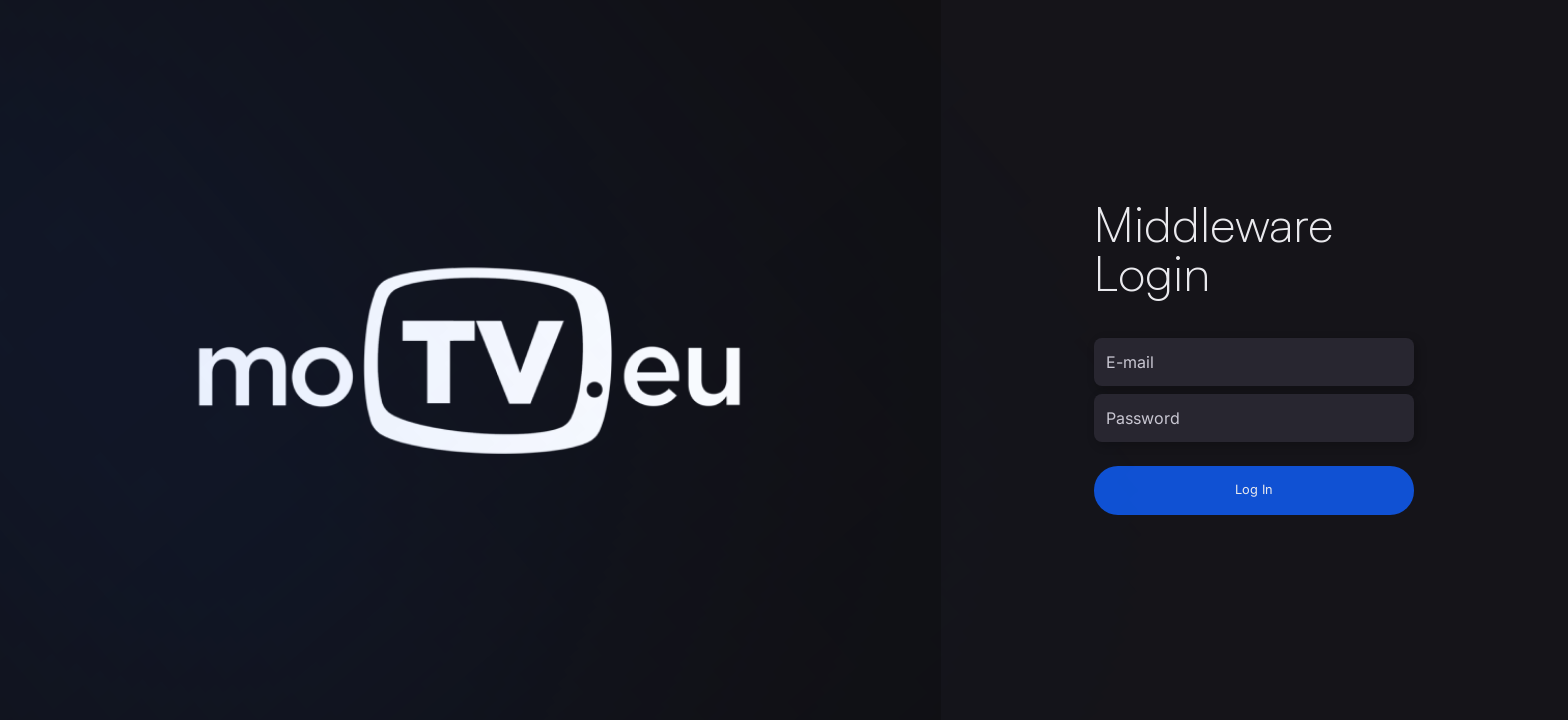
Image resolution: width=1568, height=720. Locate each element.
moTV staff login (1156, 550)
